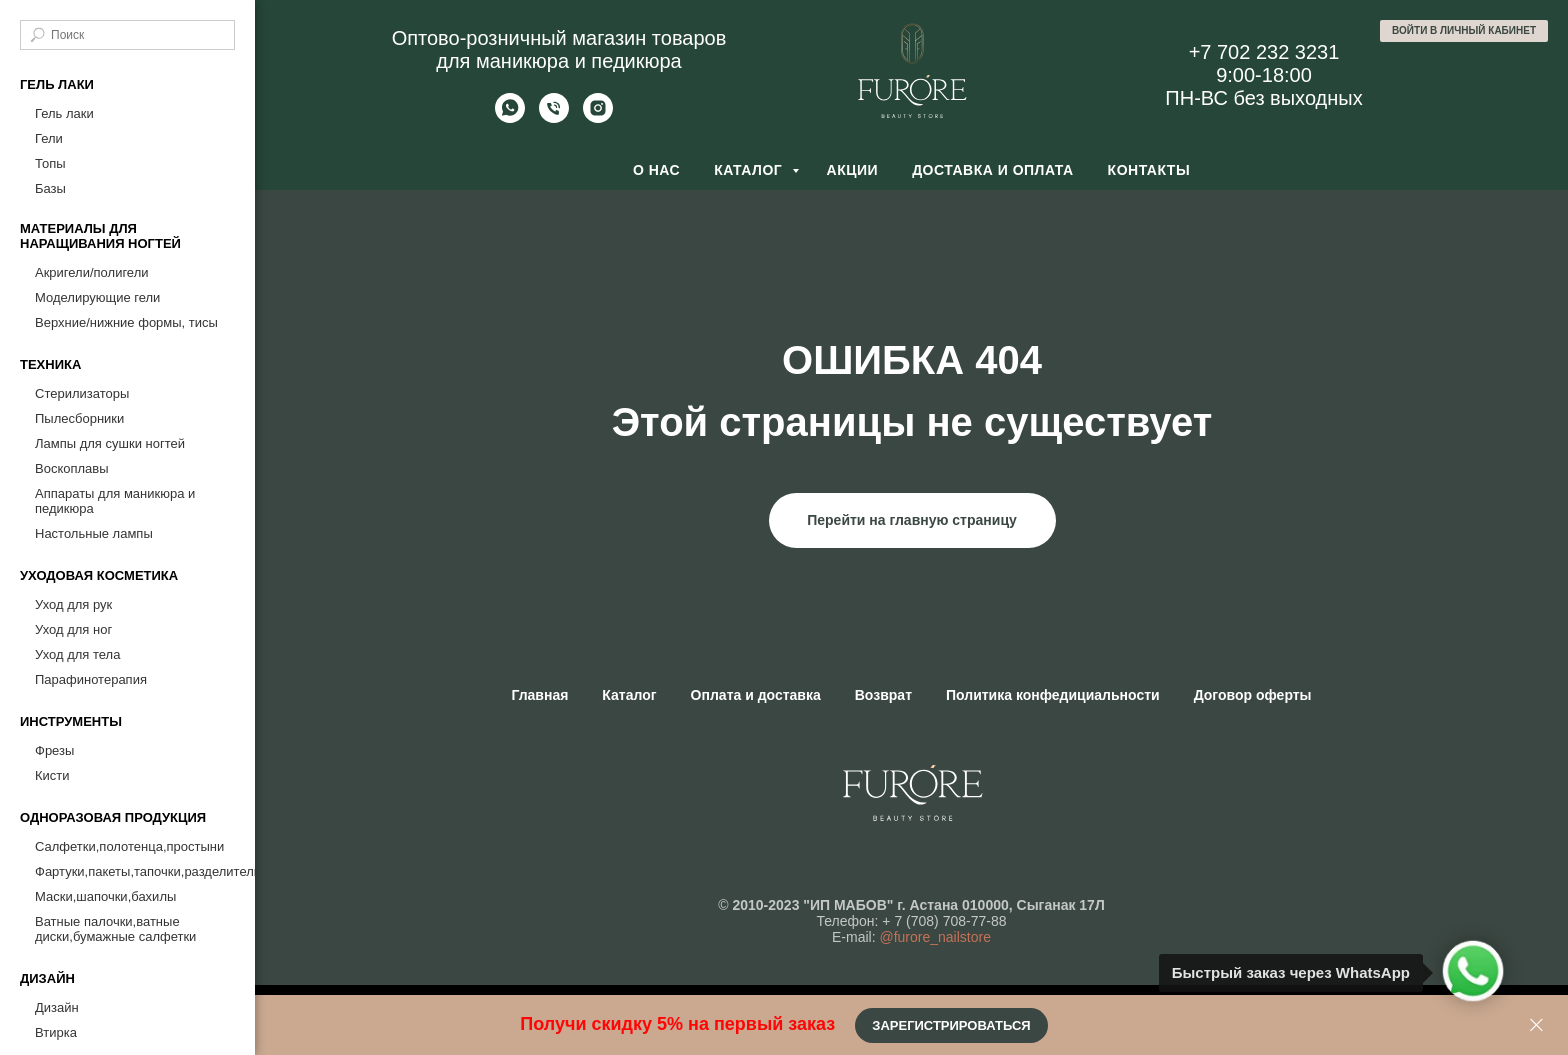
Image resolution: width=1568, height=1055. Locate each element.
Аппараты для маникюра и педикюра (115, 501)
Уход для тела (77, 654)
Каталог (750, 170)
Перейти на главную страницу (912, 520)
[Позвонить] (554, 117)
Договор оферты (1253, 695)
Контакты (1149, 170)
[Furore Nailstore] (598, 117)
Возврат (883, 695)
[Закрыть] (1536, 1025)
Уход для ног (73, 629)
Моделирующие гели (97, 297)
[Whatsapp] (510, 117)
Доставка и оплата (992, 170)
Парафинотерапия (91, 679)
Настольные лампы (94, 533)
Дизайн (57, 1007)
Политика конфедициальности (1053, 695)
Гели (49, 138)
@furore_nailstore (935, 937)
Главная (539, 695)
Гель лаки (64, 113)
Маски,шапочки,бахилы (105, 896)
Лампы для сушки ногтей (110, 443)
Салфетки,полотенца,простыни (129, 846)
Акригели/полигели (92, 272)
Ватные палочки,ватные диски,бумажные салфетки (115, 929)
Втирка (56, 1032)
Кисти (52, 775)
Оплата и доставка (756, 695)
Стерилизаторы (82, 393)
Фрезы (54, 750)
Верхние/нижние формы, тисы (126, 322)
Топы (50, 163)
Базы (50, 188)
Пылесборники (79, 418)
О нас (656, 170)
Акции (853, 170)
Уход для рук (73, 604)
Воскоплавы (72, 468)
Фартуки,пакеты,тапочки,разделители (135, 871)
